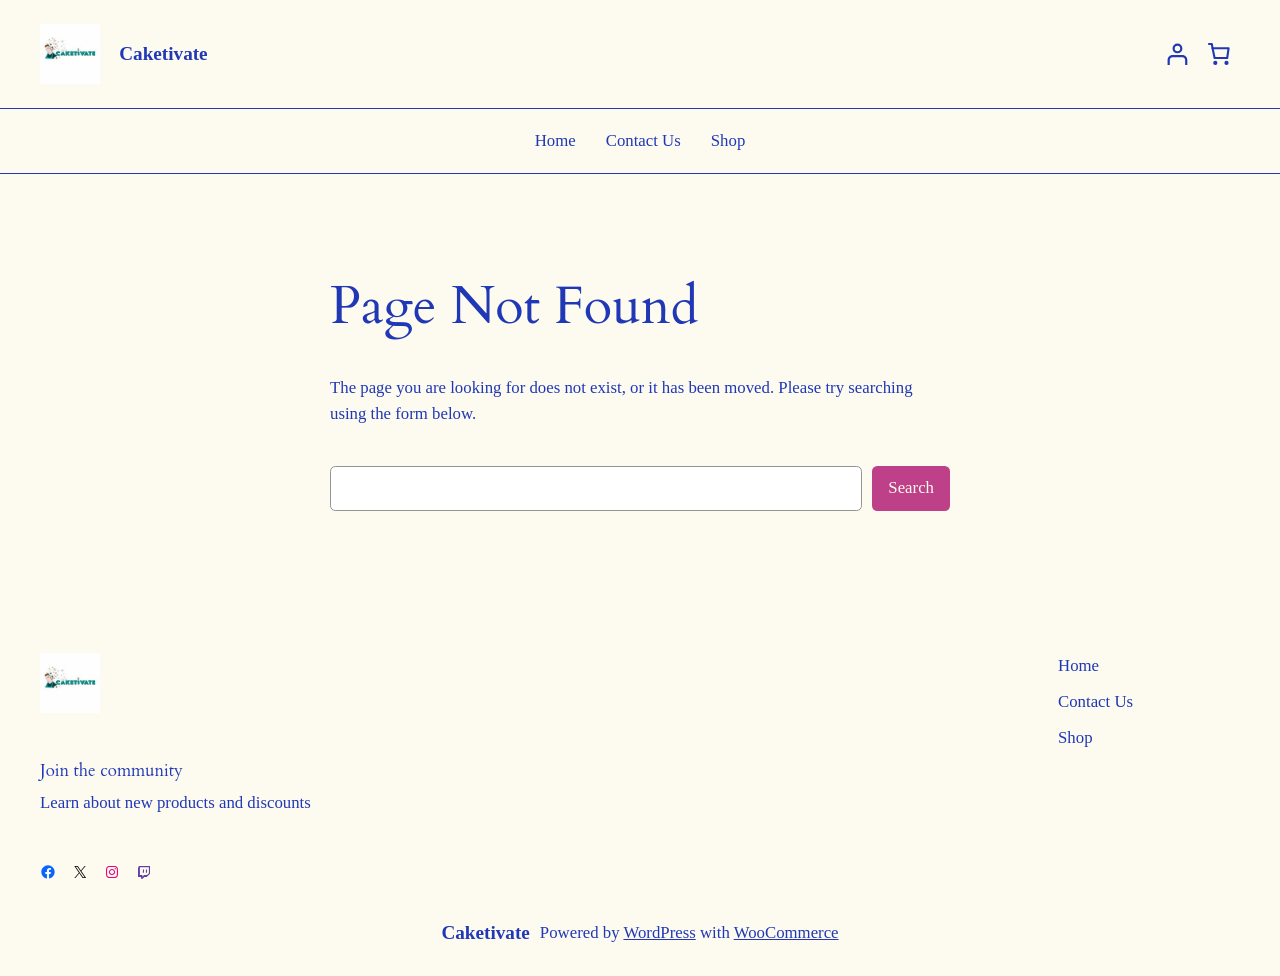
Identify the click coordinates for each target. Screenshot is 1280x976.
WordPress (659, 932)
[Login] (1177, 54)
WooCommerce (786, 932)
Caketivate (163, 53)
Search (911, 487)
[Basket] (1219, 54)
